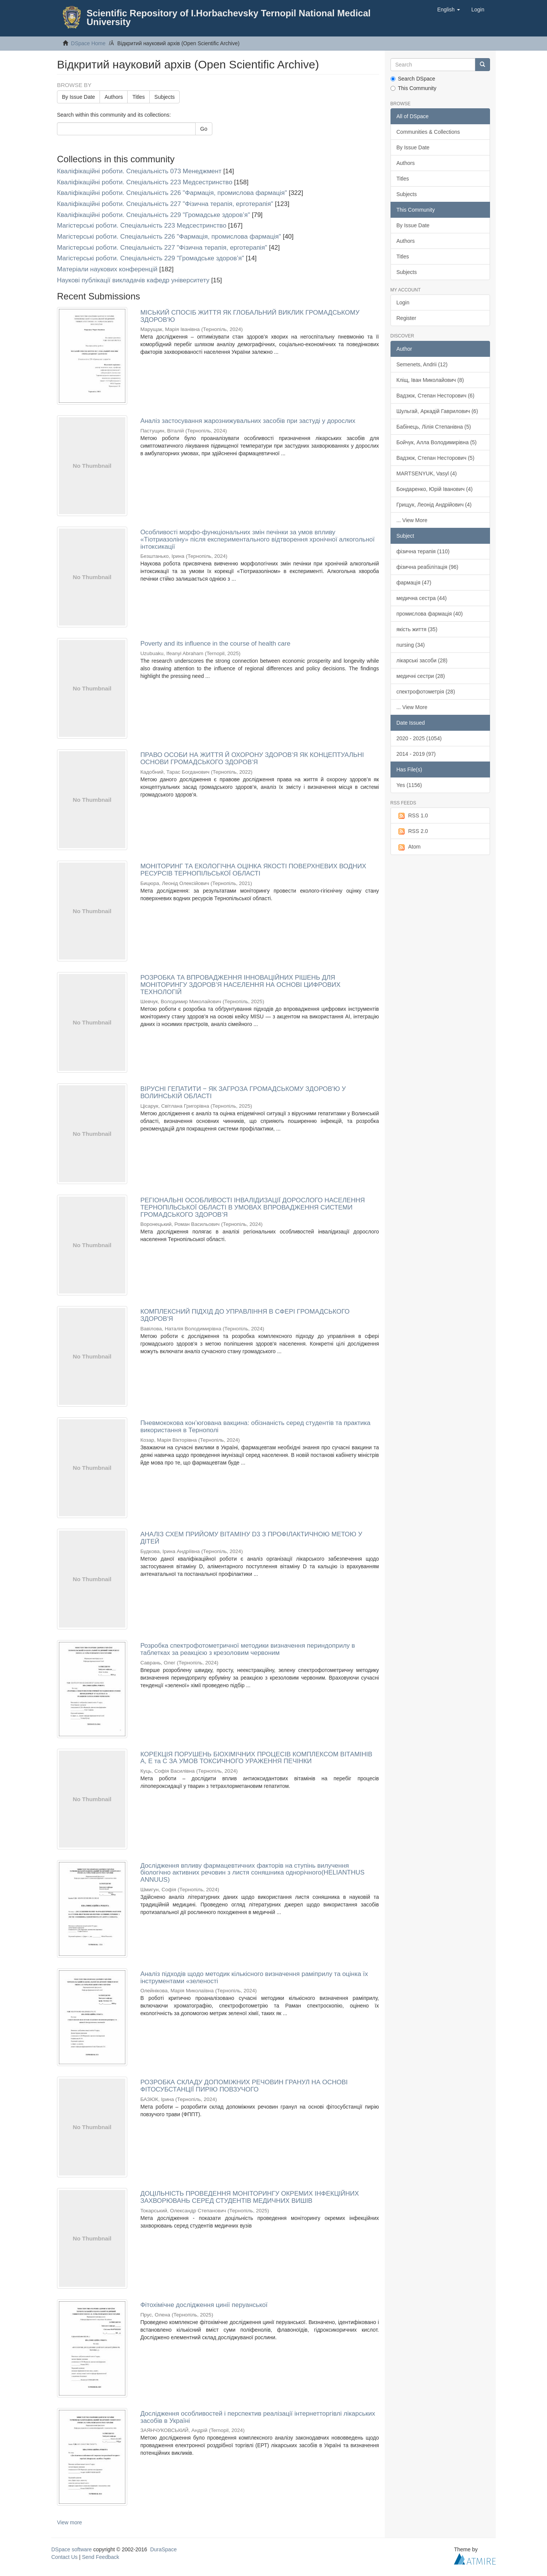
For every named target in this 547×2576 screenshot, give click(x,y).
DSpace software (71, 2549)
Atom (409, 847)
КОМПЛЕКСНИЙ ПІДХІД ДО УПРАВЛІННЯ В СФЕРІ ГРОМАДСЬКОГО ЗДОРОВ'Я (244, 1315)
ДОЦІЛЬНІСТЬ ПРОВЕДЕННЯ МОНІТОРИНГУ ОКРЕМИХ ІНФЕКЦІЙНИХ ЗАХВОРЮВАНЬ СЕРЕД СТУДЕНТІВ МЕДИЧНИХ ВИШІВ (249, 2197)
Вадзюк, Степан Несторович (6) (435, 396)
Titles (138, 97)
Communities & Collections (428, 132)
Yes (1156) (409, 785)
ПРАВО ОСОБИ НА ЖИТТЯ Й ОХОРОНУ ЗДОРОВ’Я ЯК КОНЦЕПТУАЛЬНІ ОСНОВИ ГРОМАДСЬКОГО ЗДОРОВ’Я (252, 758)
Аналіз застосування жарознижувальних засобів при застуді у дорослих (247, 420)
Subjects (164, 97)
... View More (412, 520)
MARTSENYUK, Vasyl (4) (427, 473)
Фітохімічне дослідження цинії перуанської (203, 2304)
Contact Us (64, 2557)
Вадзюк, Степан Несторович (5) (435, 458)
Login (403, 302)
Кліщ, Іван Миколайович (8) (430, 380)
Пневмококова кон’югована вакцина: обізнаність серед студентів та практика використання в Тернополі (255, 1426)
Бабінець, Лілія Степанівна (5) (434, 427)
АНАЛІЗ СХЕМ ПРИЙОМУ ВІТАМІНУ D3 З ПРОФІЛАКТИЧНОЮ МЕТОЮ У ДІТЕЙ (251, 1538)
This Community (413, 88)
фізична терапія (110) (423, 551)
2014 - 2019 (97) (416, 754)
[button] (449, 9)
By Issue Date (78, 97)
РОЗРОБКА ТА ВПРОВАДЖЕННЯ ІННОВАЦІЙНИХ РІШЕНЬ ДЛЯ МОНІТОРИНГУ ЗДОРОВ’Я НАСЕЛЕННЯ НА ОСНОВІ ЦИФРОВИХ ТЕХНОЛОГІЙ (240, 984)
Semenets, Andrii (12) (422, 364)
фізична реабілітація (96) (427, 567)
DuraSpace (163, 2549)
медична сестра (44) (422, 598)
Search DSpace (412, 79)
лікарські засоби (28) (422, 660)
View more (69, 2522)
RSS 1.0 (412, 815)
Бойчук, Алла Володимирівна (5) (437, 442)
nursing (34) (411, 645)
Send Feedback (100, 2557)
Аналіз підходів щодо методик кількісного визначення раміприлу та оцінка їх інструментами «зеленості (254, 1977)
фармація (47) (414, 582)
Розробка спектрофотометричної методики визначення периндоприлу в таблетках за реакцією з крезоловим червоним (247, 1649)
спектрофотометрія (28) (426, 692)
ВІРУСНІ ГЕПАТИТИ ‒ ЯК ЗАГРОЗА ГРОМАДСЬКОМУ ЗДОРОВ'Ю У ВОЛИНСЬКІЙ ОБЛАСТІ (243, 1092)
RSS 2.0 (412, 831)
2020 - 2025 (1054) (419, 738)
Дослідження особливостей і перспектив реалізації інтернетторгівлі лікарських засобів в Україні (257, 2417)
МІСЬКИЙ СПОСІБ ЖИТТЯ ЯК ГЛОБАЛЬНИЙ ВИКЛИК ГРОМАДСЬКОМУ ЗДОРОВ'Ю (249, 316)
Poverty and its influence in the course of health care (215, 643)
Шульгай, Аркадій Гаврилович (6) (437, 411)
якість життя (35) (417, 629)
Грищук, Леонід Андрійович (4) (434, 505)
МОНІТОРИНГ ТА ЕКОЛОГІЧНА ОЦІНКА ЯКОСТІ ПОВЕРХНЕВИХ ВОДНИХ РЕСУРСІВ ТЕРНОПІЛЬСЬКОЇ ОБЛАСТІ (253, 870)
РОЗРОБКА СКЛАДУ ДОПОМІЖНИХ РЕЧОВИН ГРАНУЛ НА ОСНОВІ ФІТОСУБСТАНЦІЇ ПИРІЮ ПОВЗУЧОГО (244, 2086)
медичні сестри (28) (421, 676)
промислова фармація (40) (430, 614)
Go (203, 129)
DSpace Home (88, 43)
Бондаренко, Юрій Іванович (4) (435, 489)
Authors (113, 97)
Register (406, 318)
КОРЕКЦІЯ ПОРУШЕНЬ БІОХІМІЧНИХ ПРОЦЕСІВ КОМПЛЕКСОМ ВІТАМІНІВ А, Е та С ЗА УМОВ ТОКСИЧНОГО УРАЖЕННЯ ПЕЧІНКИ (256, 1758)
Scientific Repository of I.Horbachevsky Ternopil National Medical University (229, 17)
